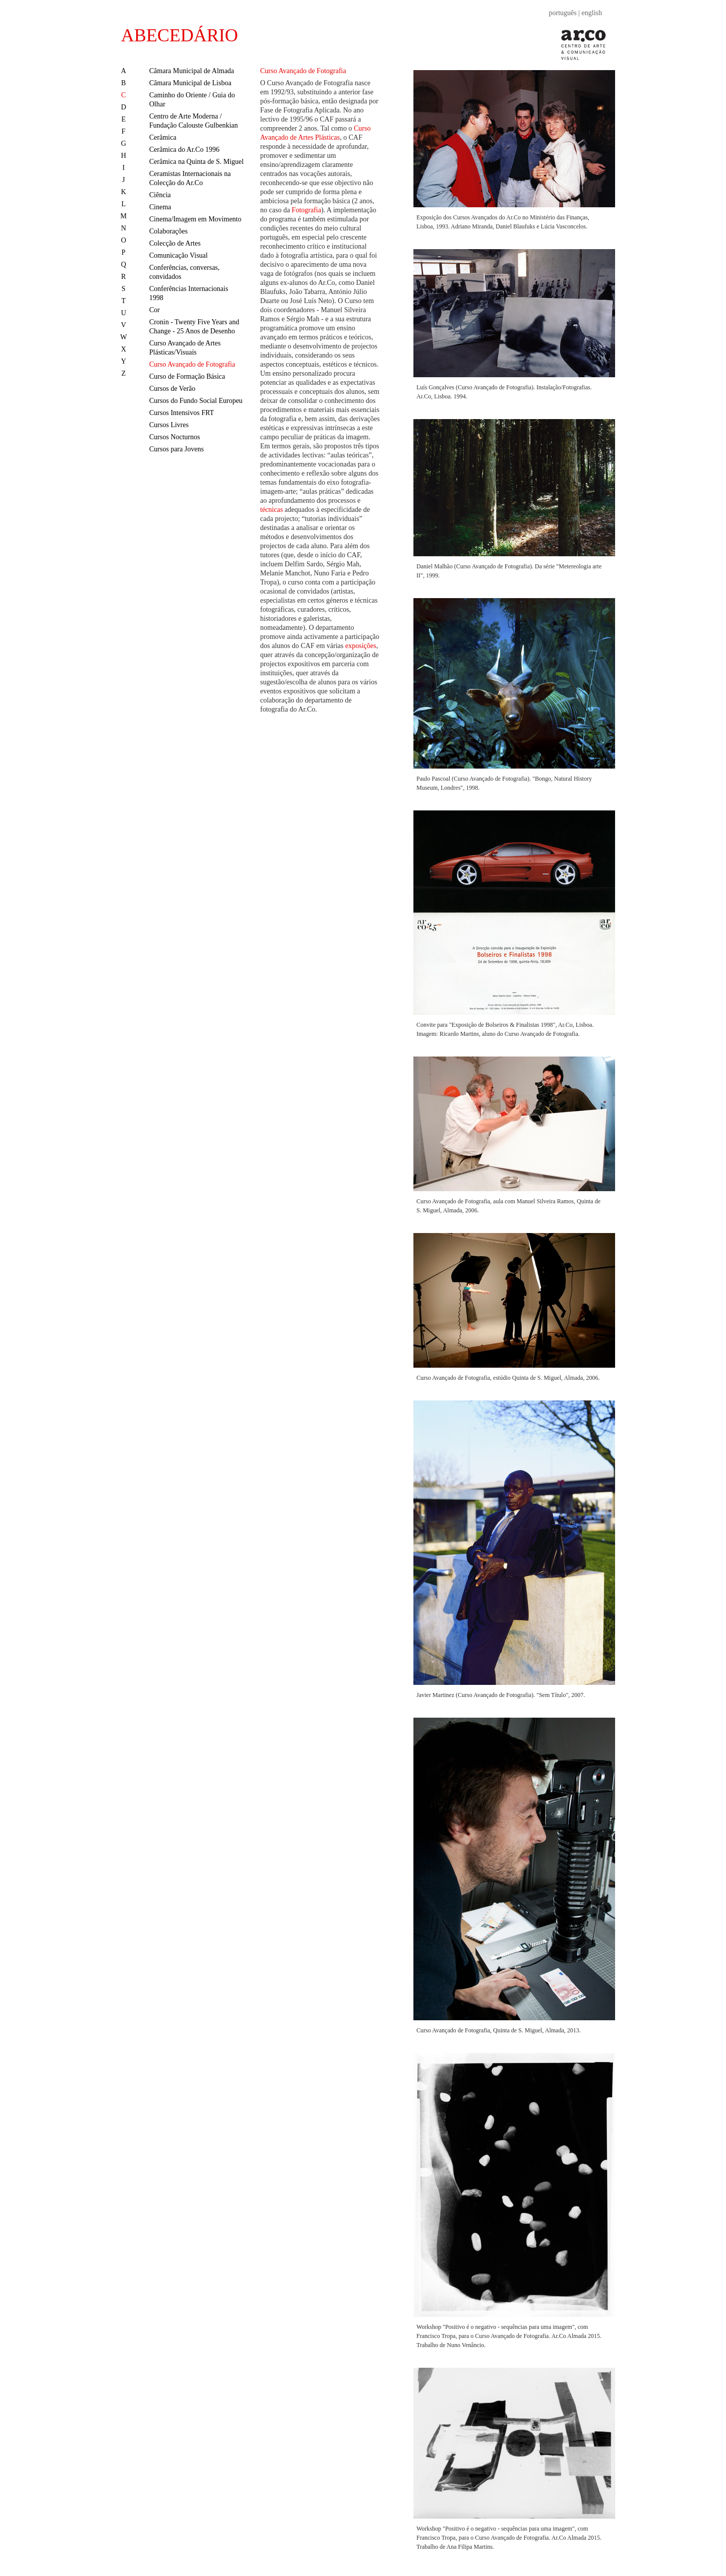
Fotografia (306, 210)
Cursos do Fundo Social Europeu (196, 400)
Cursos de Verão (172, 388)
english (592, 13)
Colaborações (168, 231)
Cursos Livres (169, 425)
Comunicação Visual (178, 255)
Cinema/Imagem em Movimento (195, 219)
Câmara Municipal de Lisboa (190, 83)
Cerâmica (162, 137)
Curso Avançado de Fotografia (192, 364)
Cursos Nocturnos (174, 437)
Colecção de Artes (175, 243)
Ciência (160, 195)
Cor (154, 310)
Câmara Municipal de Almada (191, 71)
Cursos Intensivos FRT (181, 413)
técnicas (271, 509)
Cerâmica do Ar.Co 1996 (184, 149)
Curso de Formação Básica (187, 376)
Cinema (160, 207)
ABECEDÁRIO (179, 35)
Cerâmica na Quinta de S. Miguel (196, 161)
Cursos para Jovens (176, 449)
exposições (360, 646)
